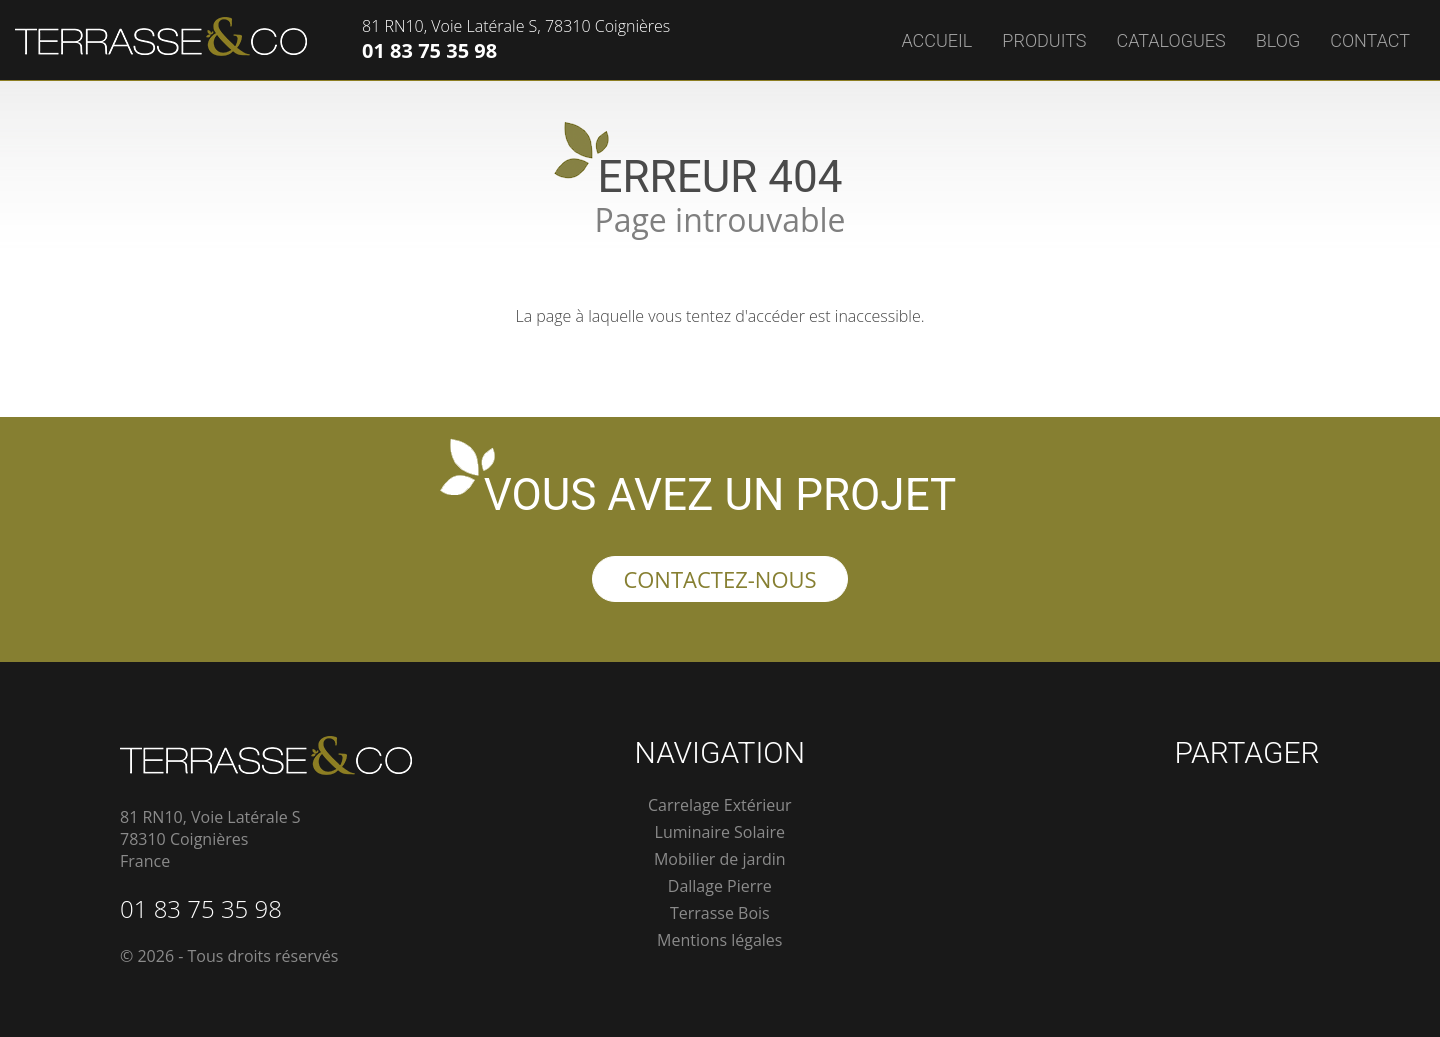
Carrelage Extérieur (720, 805)
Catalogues (1171, 40)
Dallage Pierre (720, 886)
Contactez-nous (719, 579)
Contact (1370, 40)
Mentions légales (719, 940)
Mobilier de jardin (720, 859)
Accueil (936, 40)
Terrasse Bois (720, 913)
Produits (1044, 40)
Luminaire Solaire (720, 832)
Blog (1278, 40)
